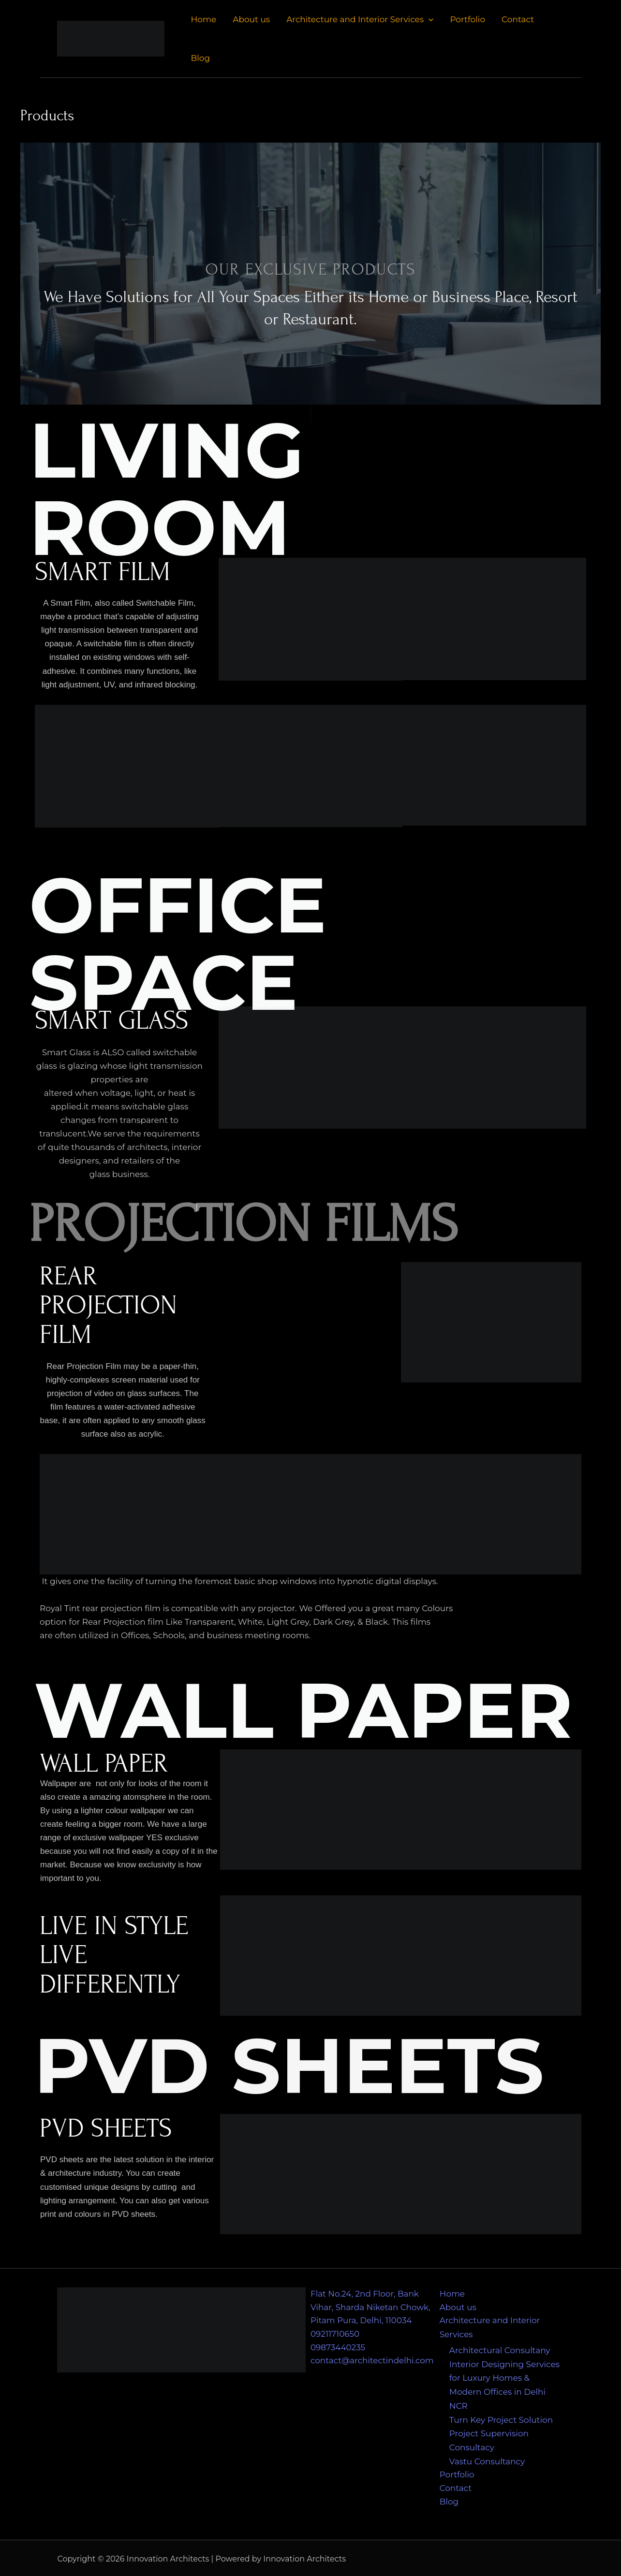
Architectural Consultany (499, 2350)
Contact (518, 19)
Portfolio (467, 19)
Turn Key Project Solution (501, 2418)
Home (203, 19)
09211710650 (335, 2335)
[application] (428, 19)
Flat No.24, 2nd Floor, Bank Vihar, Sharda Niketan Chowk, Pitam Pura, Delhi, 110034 (371, 2307)
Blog (200, 58)
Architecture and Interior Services (359, 19)
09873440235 (338, 2348)
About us (251, 19)
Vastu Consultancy (487, 2459)
